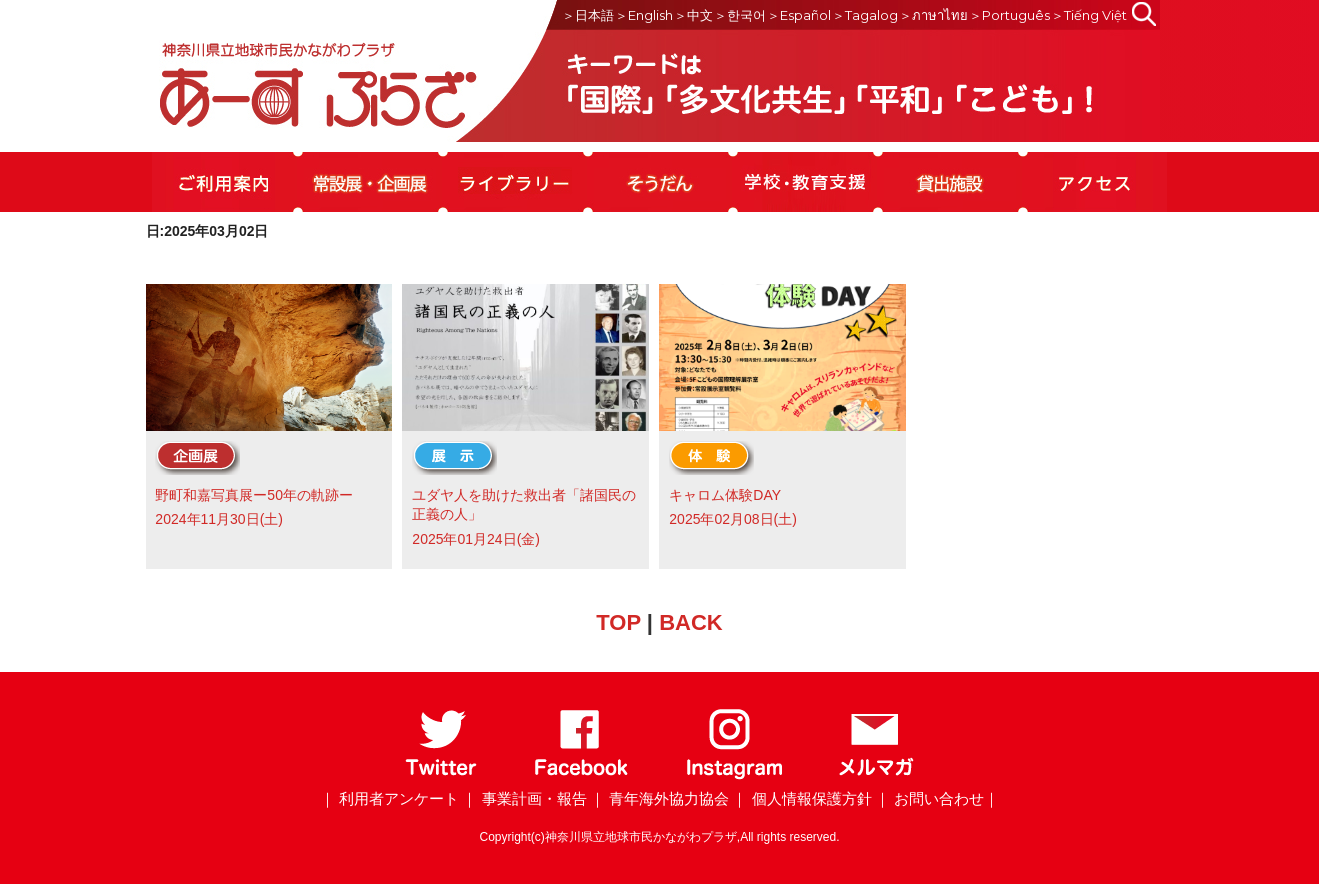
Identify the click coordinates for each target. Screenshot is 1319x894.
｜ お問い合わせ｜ (937, 798)
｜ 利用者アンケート (389, 798)
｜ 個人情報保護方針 (801, 798)
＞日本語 (588, 15)
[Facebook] (581, 775)
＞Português (1009, 15)
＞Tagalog (865, 15)
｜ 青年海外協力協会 (659, 798)
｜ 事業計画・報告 (524, 798)
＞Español (799, 15)
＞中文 (693, 15)
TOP (618, 622)
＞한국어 (740, 15)
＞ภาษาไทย (933, 15)
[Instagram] (733, 775)
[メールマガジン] (876, 775)
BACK (691, 622)
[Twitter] (441, 775)
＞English (644, 15)
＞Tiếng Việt (1089, 15)
